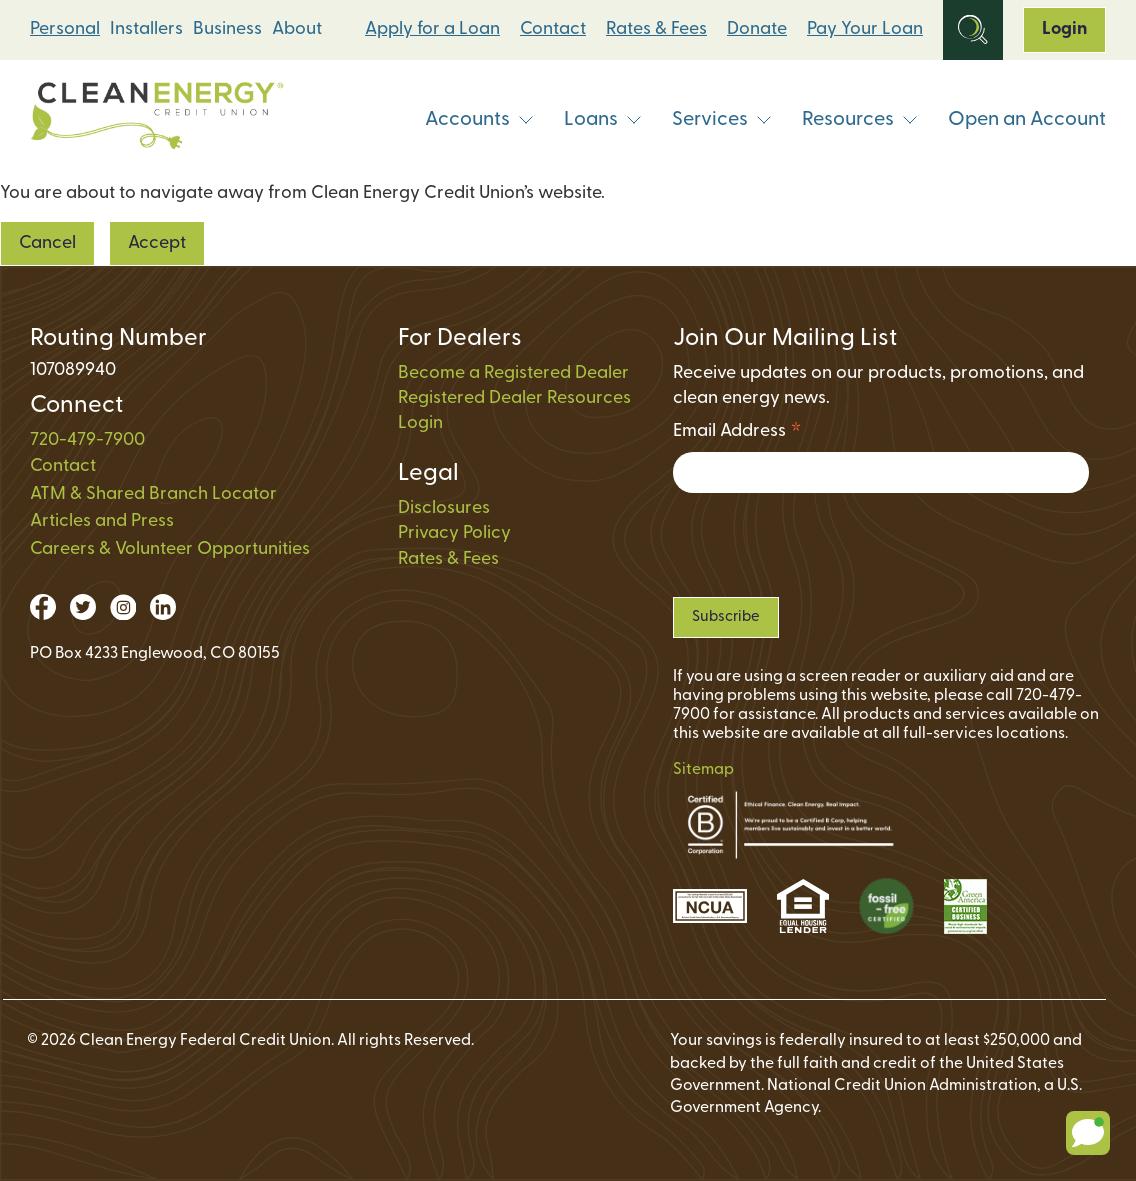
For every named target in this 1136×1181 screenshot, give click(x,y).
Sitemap (703, 770)
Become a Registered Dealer (513, 373)
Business (227, 29)
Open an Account (1027, 120)
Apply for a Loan (432, 29)
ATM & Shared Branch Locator (153, 494)
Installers (146, 29)
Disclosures (444, 508)
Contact (553, 29)
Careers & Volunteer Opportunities (170, 549)
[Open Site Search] (973, 30)
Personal (65, 29)
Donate (757, 29)
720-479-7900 (87, 440)
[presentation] (825, 545)
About (297, 29)
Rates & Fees (656, 29)
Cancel (47, 243)
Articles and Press (102, 521)
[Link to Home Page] (157, 120)
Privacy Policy (454, 533)
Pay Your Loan (865, 29)
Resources (860, 120)
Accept (157, 243)
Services (722, 120)
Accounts (479, 120)
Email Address (737, 434)
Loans (603, 120)
